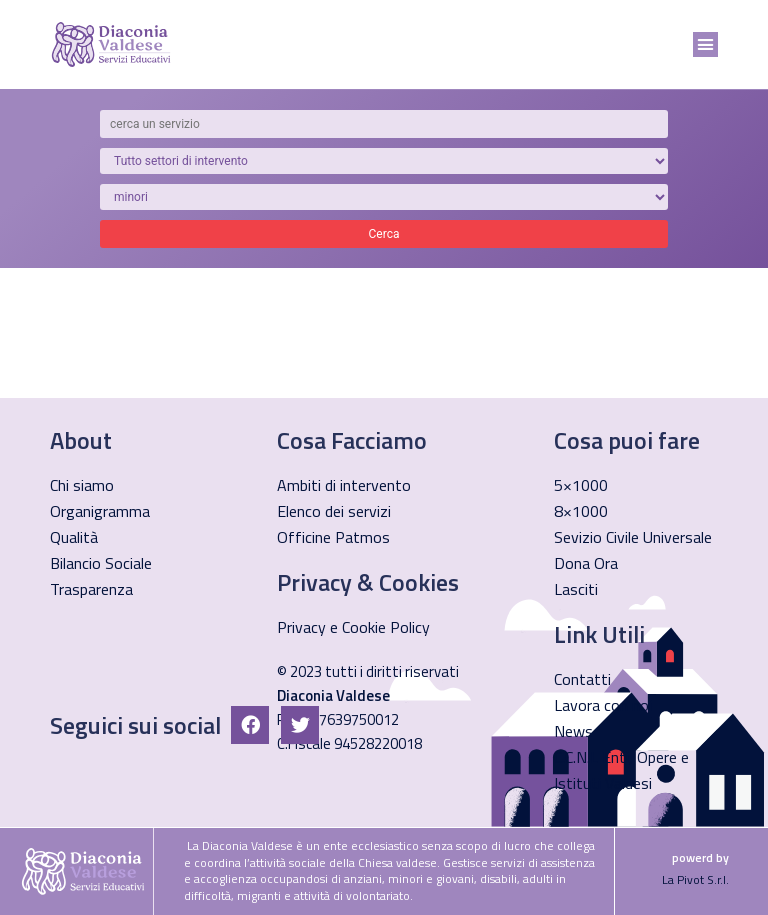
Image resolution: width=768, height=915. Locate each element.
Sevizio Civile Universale (633, 537)
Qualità (74, 537)
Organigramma (100, 511)
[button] (706, 45)
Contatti (582, 679)
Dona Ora (586, 563)
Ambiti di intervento (344, 485)
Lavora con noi (603, 705)
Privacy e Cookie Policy (353, 627)
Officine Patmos (333, 537)
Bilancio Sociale (101, 563)
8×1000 (581, 511)
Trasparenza (91, 589)
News (573, 731)
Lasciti (576, 589)
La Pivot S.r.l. (695, 879)
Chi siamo (82, 485)
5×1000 (581, 485)
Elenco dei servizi (334, 511)
